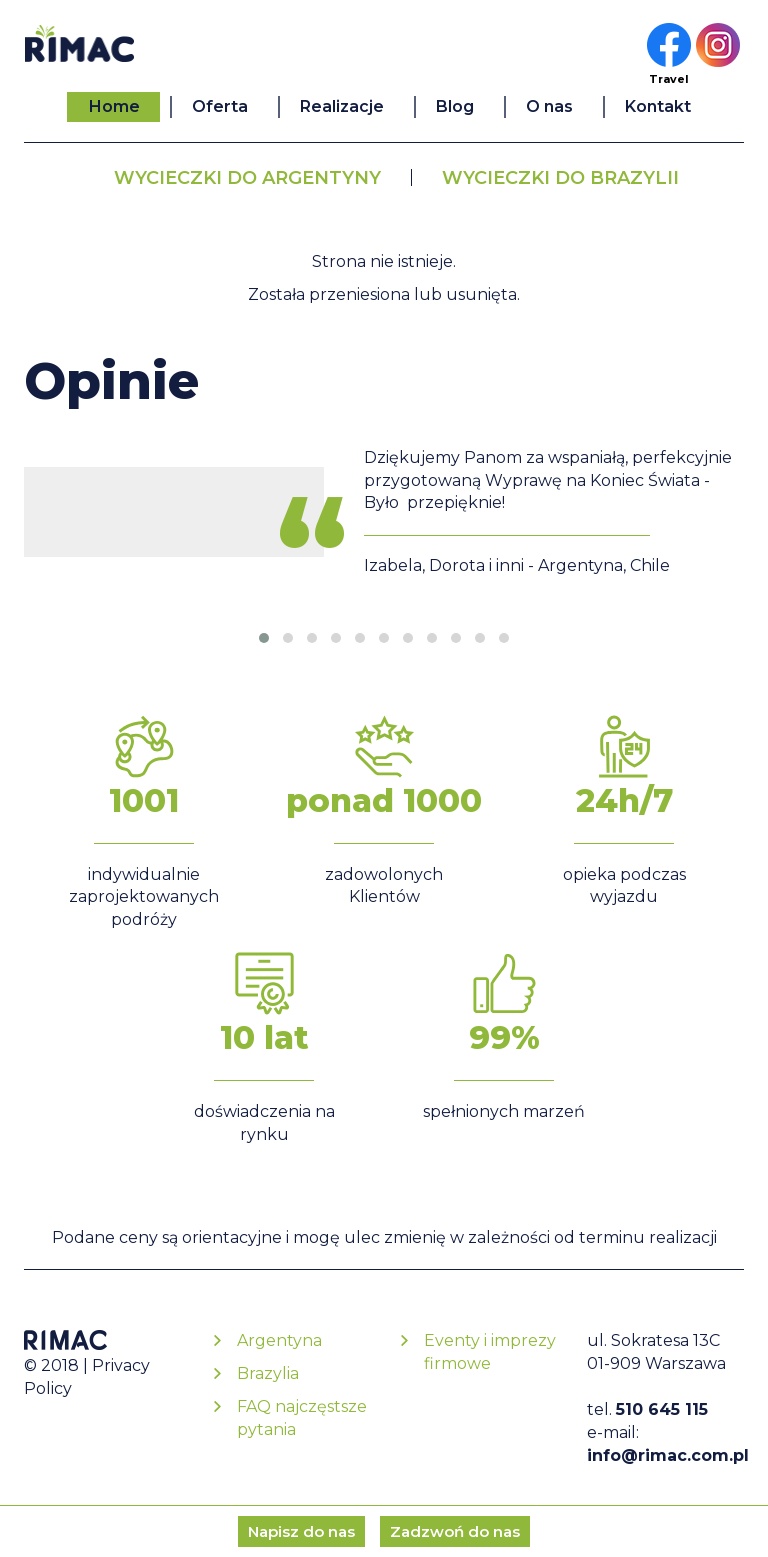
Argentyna (279, 1340)
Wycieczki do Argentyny (247, 178)
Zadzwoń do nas (455, 1531)
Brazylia (268, 1373)
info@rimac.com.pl (668, 1455)
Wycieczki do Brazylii (560, 178)
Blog (455, 106)
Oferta (220, 106)
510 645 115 (662, 1409)
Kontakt (658, 106)
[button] (264, 638)
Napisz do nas (301, 1531)
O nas (549, 106)
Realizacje (342, 106)
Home (114, 106)
